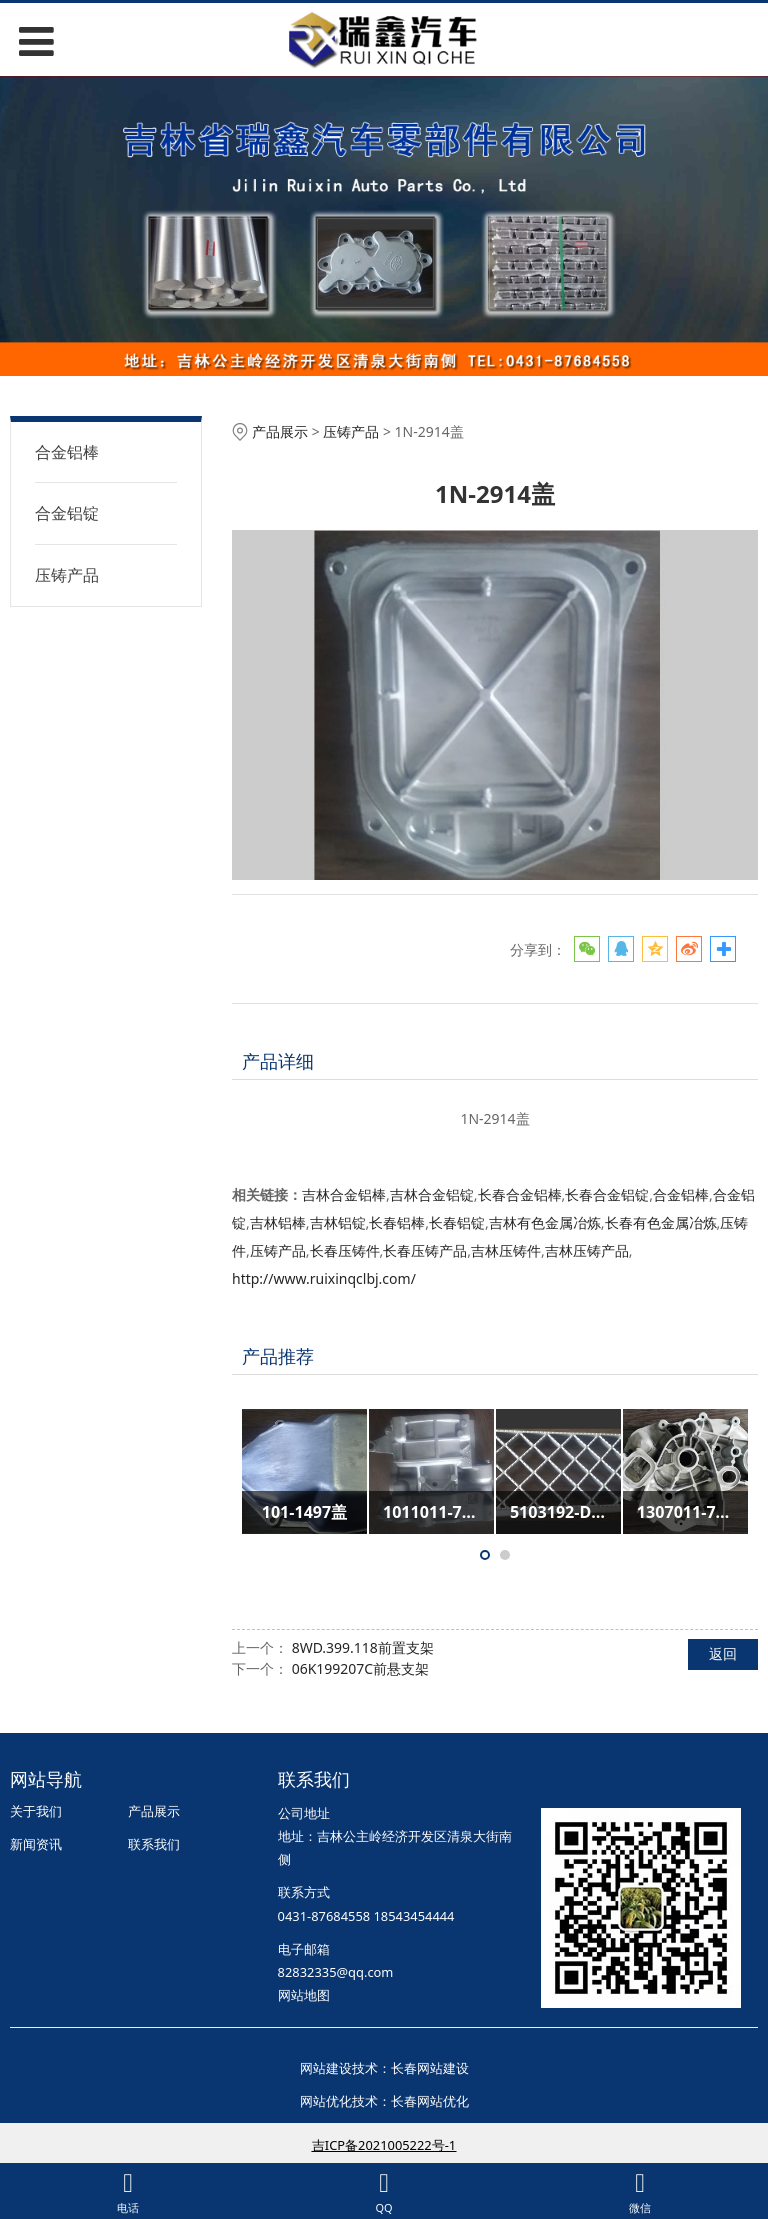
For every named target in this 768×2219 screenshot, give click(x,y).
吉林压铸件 (506, 1250)
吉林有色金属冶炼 (545, 1222)
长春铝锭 (457, 1222)
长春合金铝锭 (607, 1194)
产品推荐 (278, 1356)
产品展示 (280, 431)
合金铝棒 (67, 452)
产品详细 (278, 1061)
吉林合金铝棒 (344, 1194)
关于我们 (36, 1811)
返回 (723, 1653)
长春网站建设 (430, 2068)
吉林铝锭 (338, 1222)
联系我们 (154, 1844)
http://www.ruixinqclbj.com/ (324, 1278)
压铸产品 (67, 575)
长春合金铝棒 (520, 1194)
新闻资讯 (36, 1844)
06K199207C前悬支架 (361, 1668)
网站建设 (326, 2068)
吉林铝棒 (278, 1222)
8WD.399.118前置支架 (363, 1647)
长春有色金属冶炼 (661, 1222)
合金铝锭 (67, 513)
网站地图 (304, 1995)
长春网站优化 (430, 2101)
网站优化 (326, 2101)
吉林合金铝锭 (432, 1194)
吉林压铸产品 (587, 1250)
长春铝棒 (397, 1222)
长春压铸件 (345, 1250)
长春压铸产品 (425, 1250)
